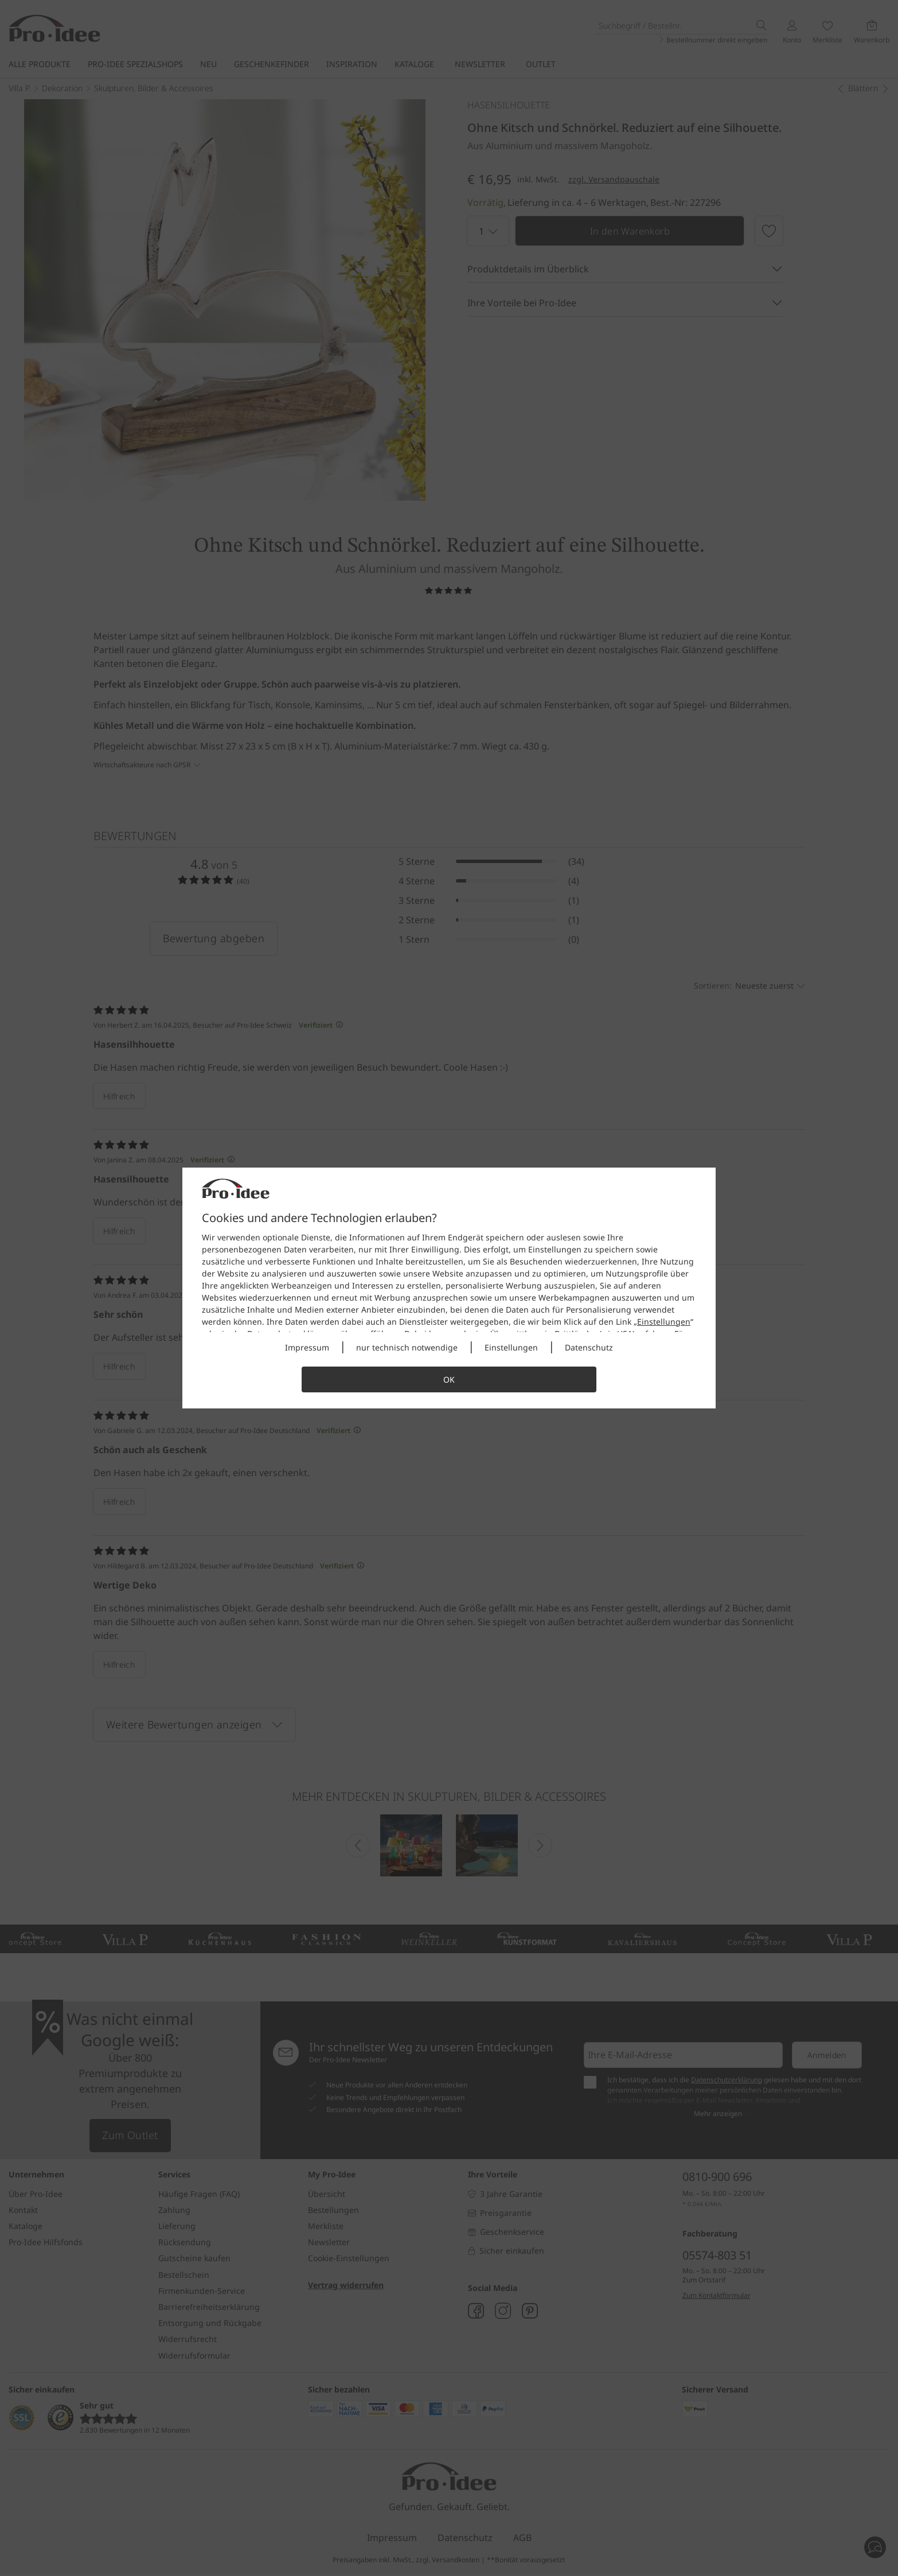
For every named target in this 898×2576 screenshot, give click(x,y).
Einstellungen (663, 1321)
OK (449, 1379)
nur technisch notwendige (407, 1347)
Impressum (307, 1347)
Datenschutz (589, 1347)
